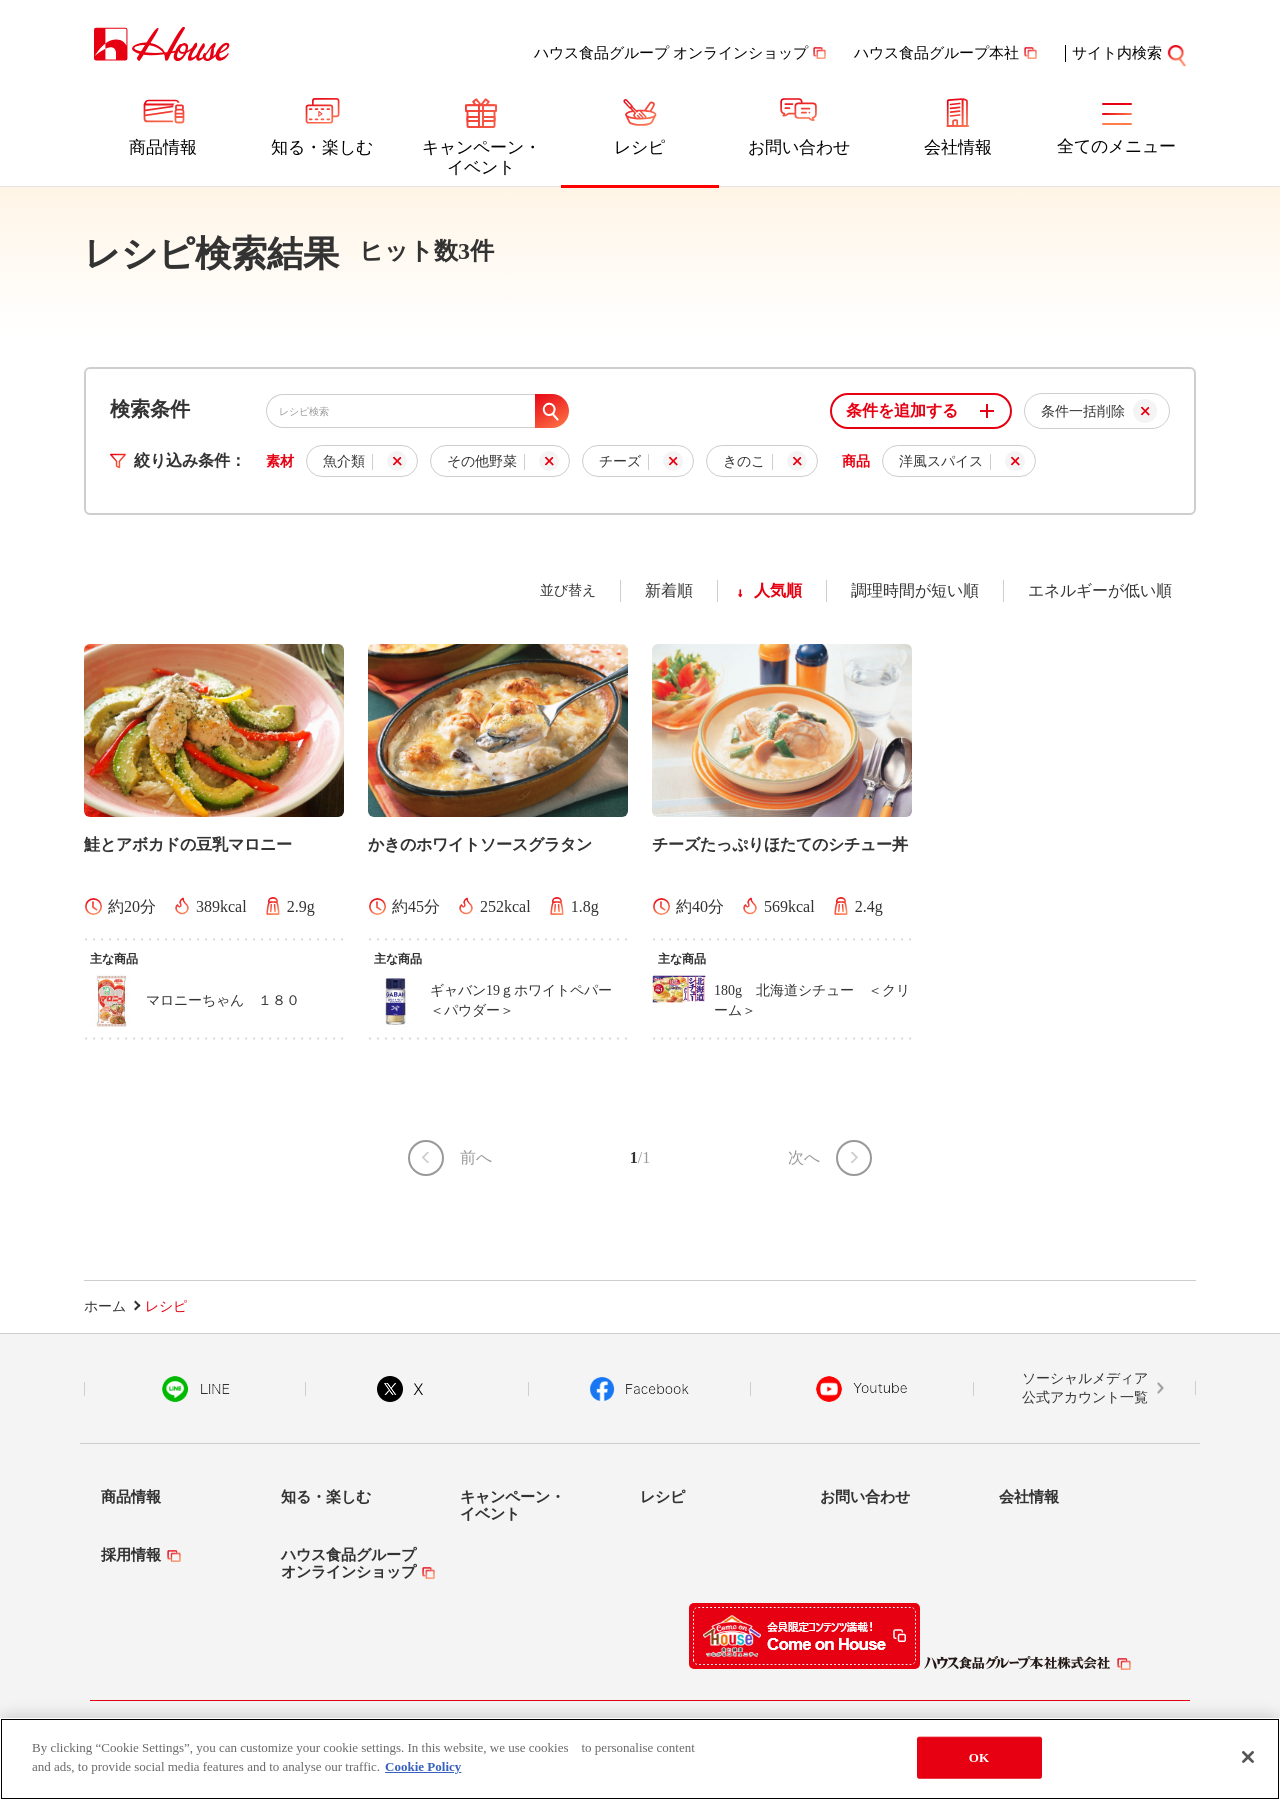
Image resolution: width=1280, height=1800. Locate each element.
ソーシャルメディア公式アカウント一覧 (1085, 1388)
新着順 (669, 590)
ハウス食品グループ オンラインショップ (671, 53)
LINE (195, 1389)
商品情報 (163, 147)
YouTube (862, 1389)
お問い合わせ (799, 147)
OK (979, 1763)
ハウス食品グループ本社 (936, 53)
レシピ (639, 147)
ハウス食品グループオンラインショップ (348, 1563)
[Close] (1248, 1763)
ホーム (105, 1306)
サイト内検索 (1117, 53)
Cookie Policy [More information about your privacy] (423, 1773)
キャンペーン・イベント (481, 157)
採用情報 (131, 1555)
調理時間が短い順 (915, 590)
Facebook (639, 1389)
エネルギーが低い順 (1100, 590)
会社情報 (958, 147)
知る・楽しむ (322, 147)
